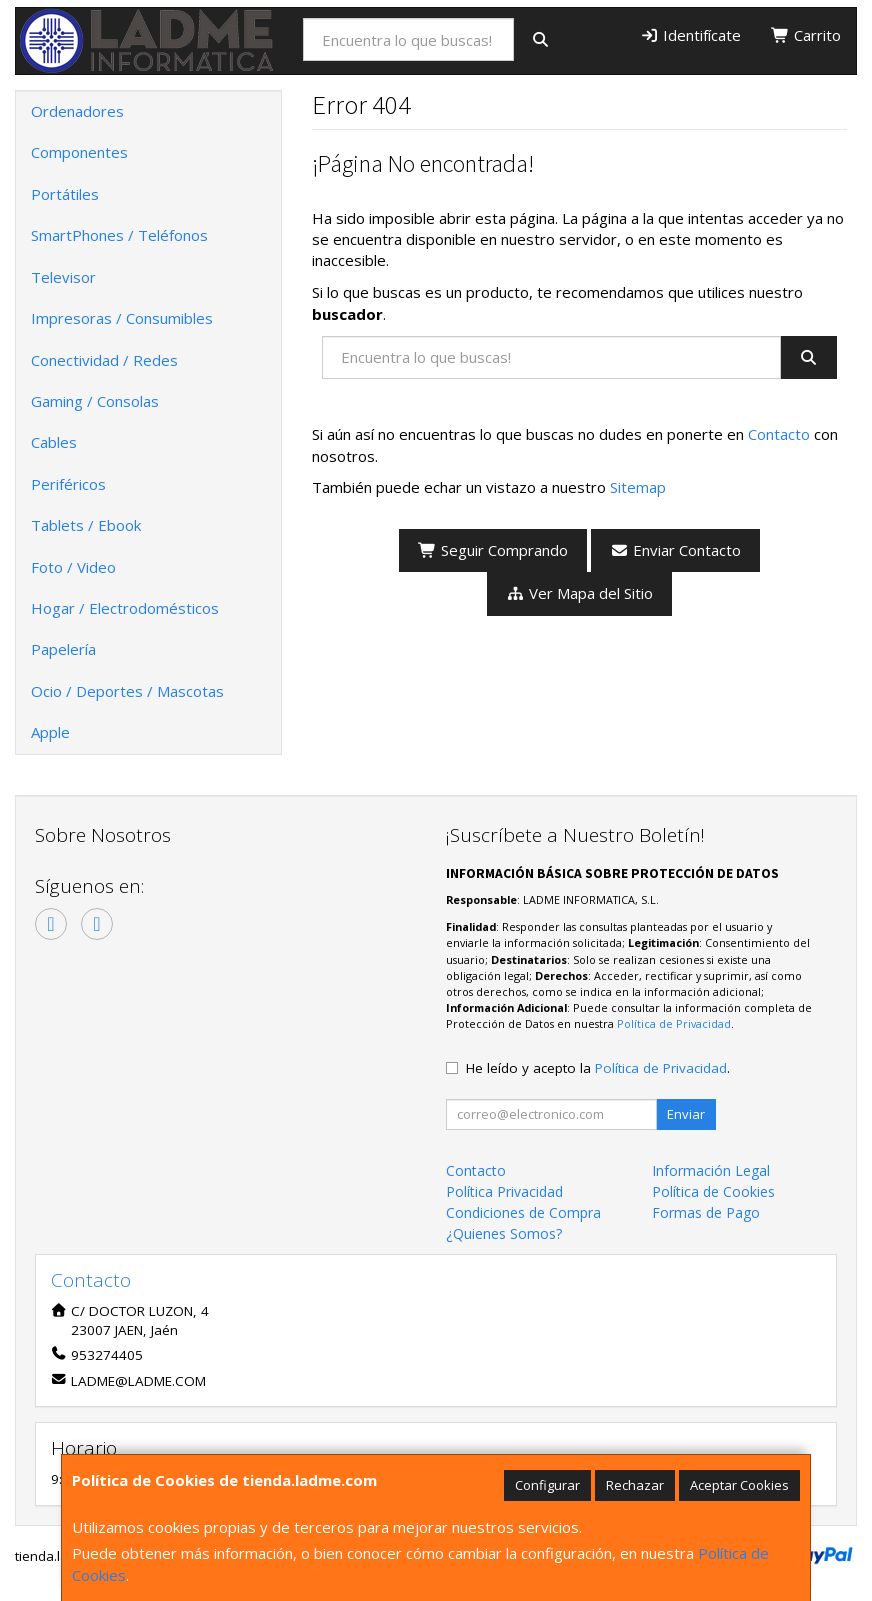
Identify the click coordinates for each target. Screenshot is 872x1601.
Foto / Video (73, 567)
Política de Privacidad (674, 1023)
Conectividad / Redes (104, 360)
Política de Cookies (713, 1191)
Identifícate (690, 35)
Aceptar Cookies (739, 1485)
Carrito (806, 35)
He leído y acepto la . (598, 1068)
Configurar (547, 1485)
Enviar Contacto (675, 550)
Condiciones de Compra (523, 1212)
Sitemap (638, 487)
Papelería (63, 649)
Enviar (686, 1114)
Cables (54, 442)
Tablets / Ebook (86, 525)
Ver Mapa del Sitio (579, 593)
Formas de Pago (706, 1212)
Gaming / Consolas (95, 401)
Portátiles (65, 194)
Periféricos (68, 484)
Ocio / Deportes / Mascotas (127, 691)
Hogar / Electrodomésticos (125, 608)
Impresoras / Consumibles (122, 318)
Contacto (779, 434)
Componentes (79, 152)
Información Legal (711, 1170)
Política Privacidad (504, 1191)
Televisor (63, 277)
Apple (50, 732)
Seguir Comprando (493, 550)
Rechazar (635, 1485)
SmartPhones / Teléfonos (119, 235)
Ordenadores (77, 111)
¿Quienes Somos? (504, 1233)
